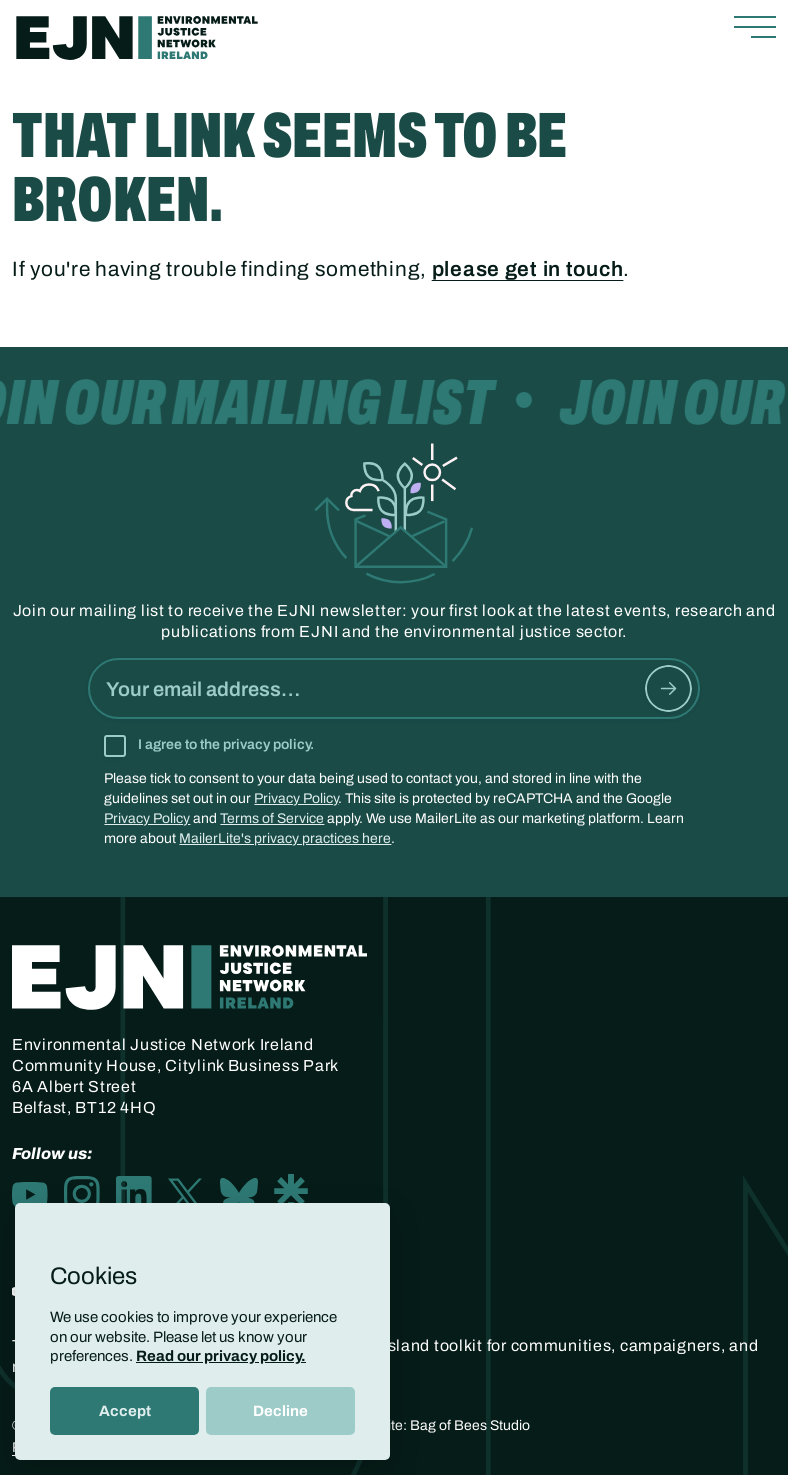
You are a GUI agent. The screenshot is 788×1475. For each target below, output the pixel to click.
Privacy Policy (296, 798)
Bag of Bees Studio (470, 1425)
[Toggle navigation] (755, 27)
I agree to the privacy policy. (226, 744)
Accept (125, 1411)
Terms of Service (272, 818)
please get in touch (528, 269)
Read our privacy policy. (221, 1356)
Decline (280, 1411)
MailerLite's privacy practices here (285, 838)
